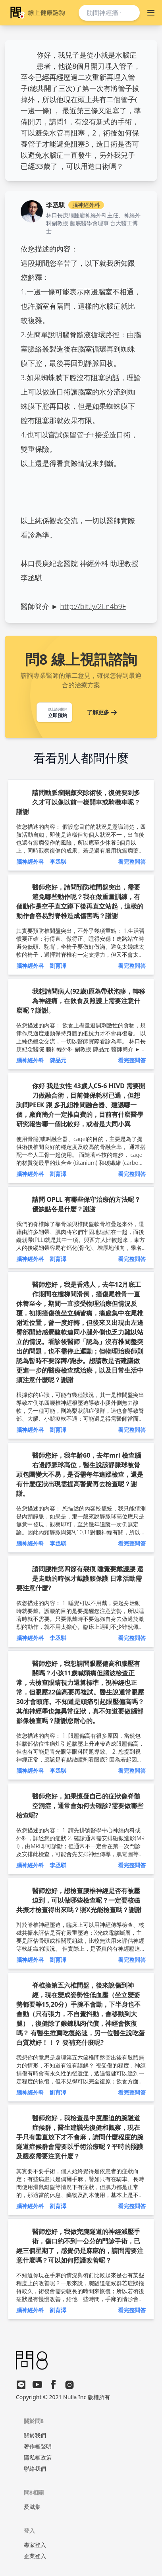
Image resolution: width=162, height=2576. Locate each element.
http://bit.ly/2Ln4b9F (93, 606)
